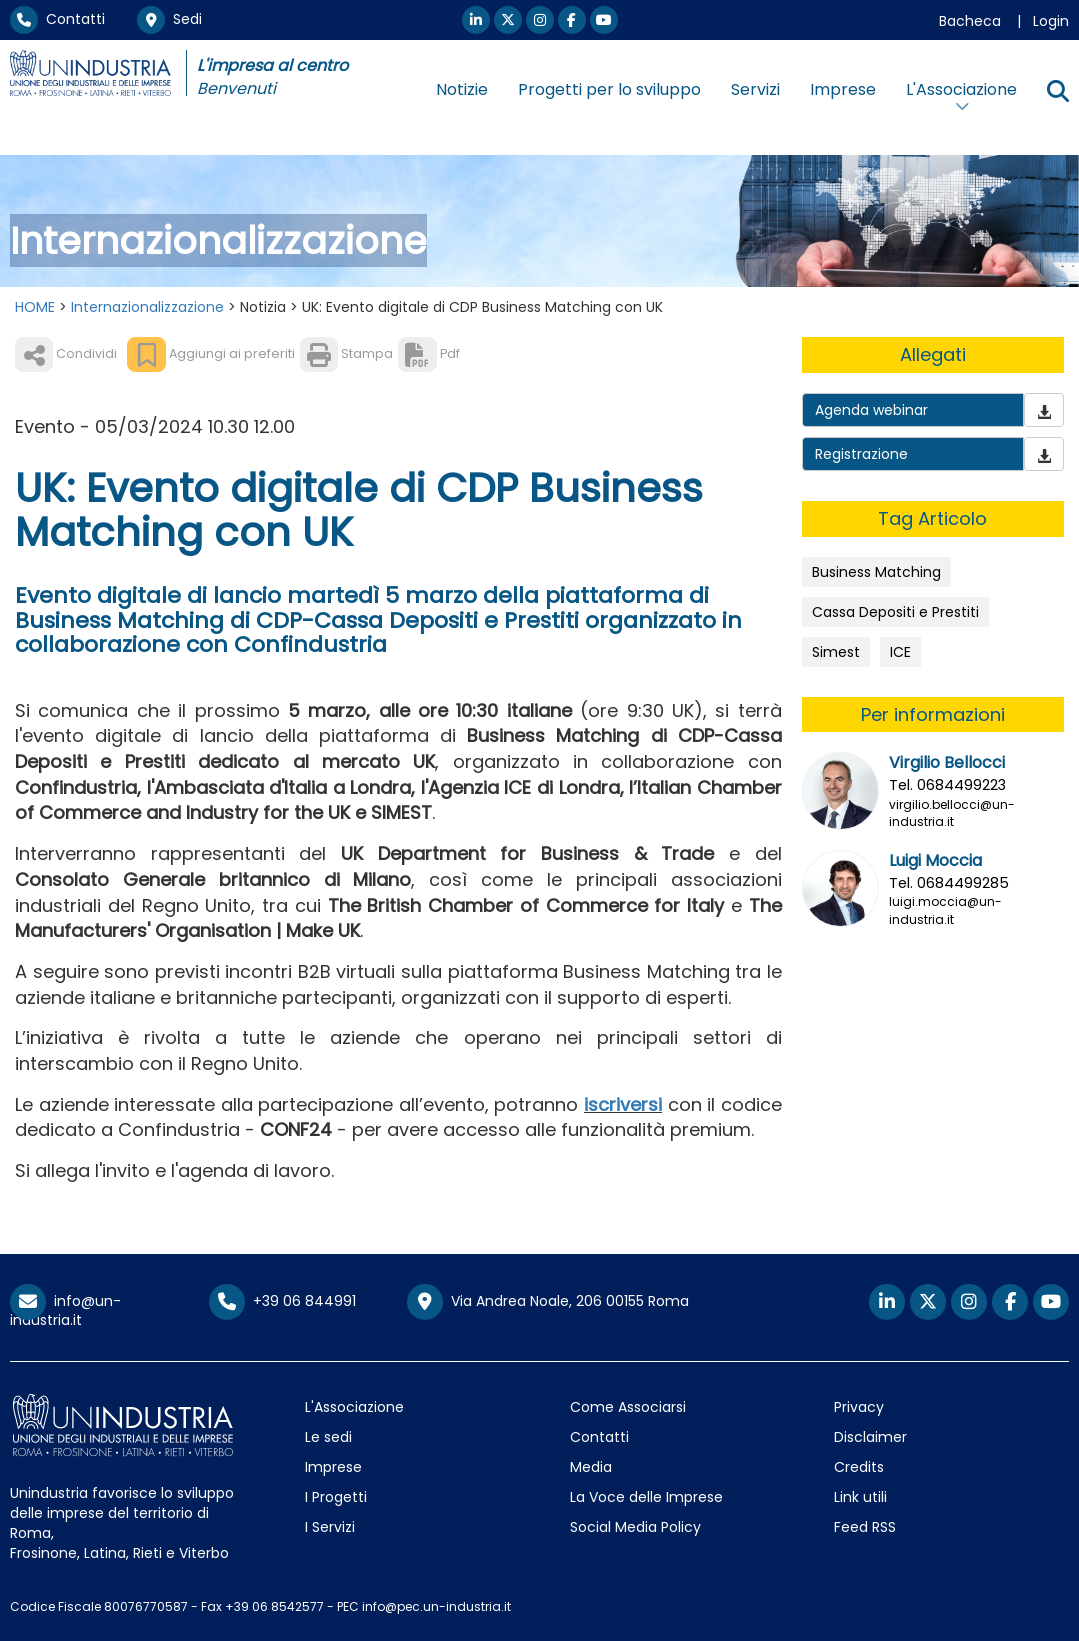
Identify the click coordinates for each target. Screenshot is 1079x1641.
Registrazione (861, 454)
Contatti (57, 19)
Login (1051, 21)
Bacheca (970, 21)
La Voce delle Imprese (646, 1497)
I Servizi (330, 1527)
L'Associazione (354, 1407)
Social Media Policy (635, 1527)
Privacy (859, 1407)
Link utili (860, 1497)
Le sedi (328, 1437)
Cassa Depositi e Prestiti (895, 612)
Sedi (169, 19)
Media (591, 1467)
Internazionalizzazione (147, 307)
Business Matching (876, 572)
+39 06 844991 (282, 1301)
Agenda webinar (871, 410)
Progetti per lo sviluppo (609, 89)
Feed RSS (865, 1527)
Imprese (843, 89)
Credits (859, 1467)
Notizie (462, 89)
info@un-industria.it (65, 1310)
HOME (35, 307)
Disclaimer (870, 1437)
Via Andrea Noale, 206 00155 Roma (548, 1302)
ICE (900, 652)
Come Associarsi (628, 1407)
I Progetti (336, 1497)
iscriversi (623, 1104)
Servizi (755, 89)
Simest (836, 652)
